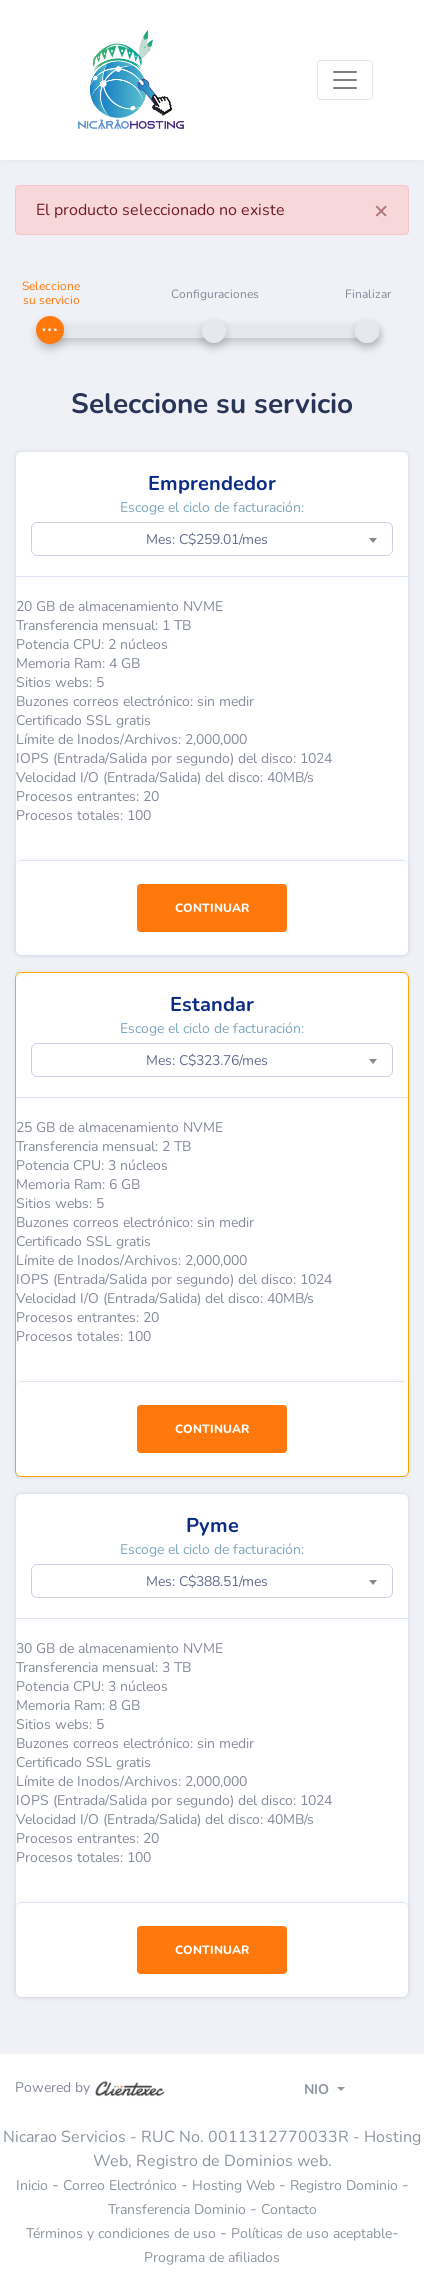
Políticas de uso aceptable (311, 2233)
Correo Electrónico (120, 2185)
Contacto (289, 2209)
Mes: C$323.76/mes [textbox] (207, 1060)
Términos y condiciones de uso (121, 2233)
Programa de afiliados (212, 2257)
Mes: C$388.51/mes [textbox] (207, 1581)
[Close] (381, 210)
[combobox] (212, 539)
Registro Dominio (344, 2185)
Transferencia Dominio (177, 2209)
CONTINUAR (212, 908)
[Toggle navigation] (345, 80)
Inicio (32, 2185)
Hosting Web (233, 2185)
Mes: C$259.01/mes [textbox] (207, 539)
